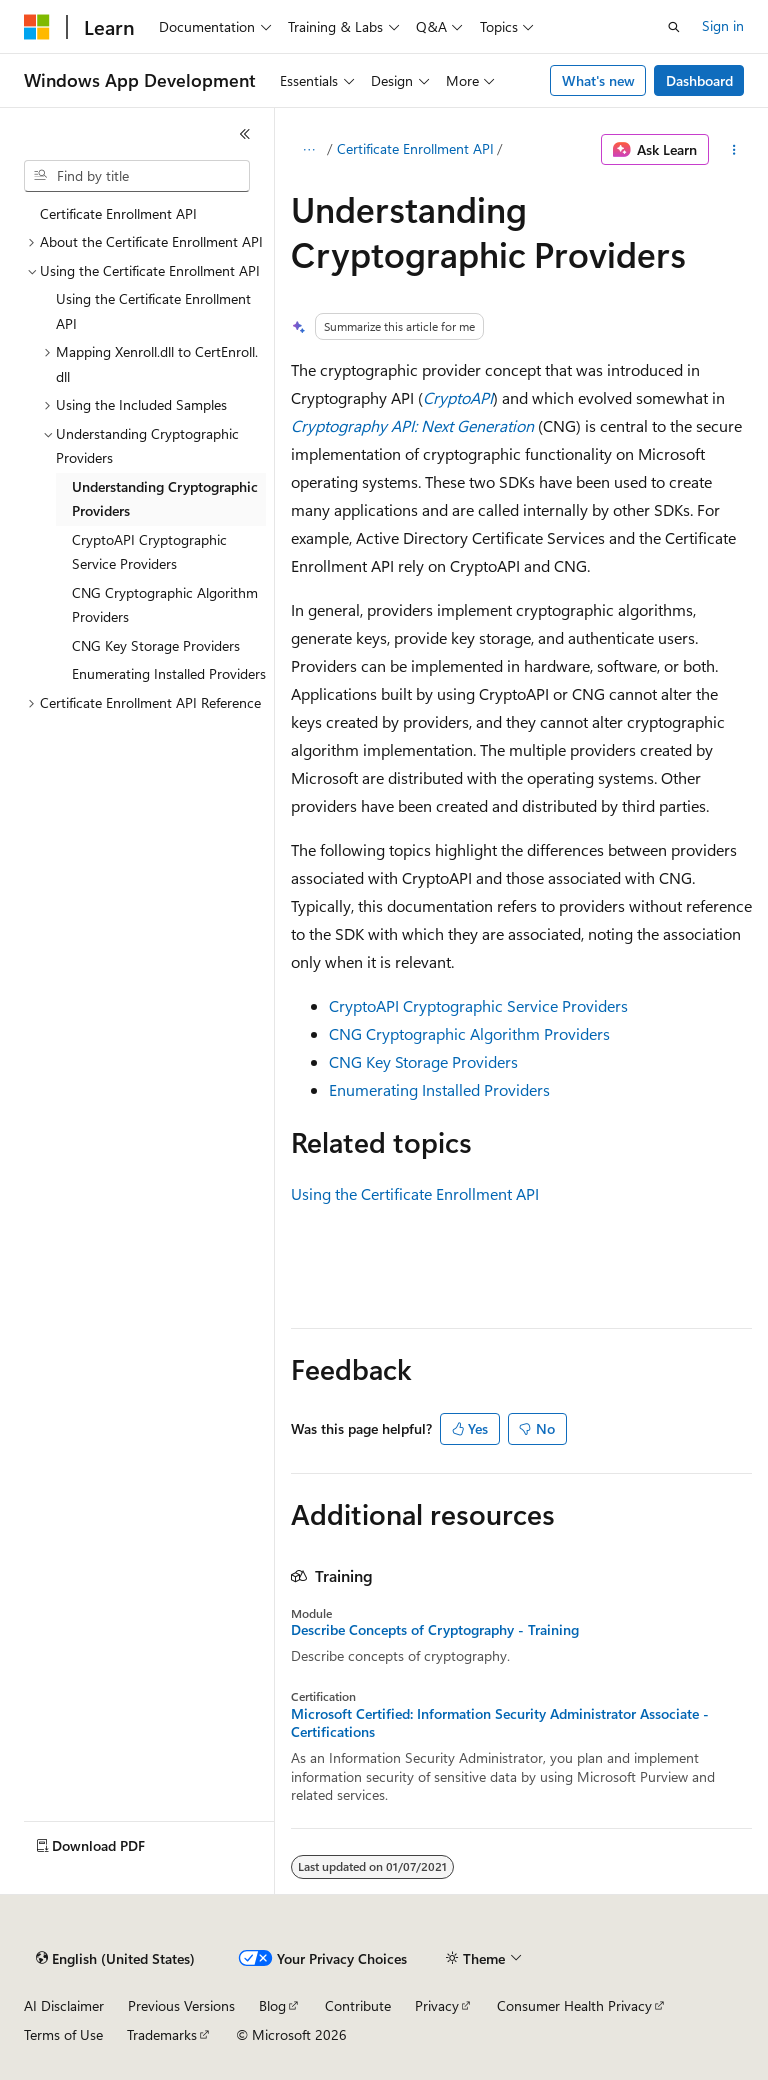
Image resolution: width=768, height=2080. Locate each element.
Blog (272, 2005)
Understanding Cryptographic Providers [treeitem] (165, 499)
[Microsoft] (37, 27)
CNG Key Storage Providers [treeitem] (156, 645)
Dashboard (699, 80)
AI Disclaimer (64, 2005)
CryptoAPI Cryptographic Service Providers (478, 1005)
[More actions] (734, 150)
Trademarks (162, 2034)
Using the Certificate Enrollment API (415, 1193)
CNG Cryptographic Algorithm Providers (469, 1033)
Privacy (437, 2005)
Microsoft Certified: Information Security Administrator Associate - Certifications (500, 1723)
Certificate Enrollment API (415, 148)
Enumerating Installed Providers (439, 1089)
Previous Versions (181, 2005)
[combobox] (137, 176)
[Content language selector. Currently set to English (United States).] (115, 1959)
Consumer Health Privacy (574, 2005)
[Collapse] (245, 134)
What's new (598, 80)
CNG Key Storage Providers (423, 1061)
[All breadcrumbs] (308, 150)
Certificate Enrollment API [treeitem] (118, 213)
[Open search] (674, 27)
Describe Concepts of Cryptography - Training (435, 1630)
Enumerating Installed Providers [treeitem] (169, 673)
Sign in (723, 25)
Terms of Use (63, 2034)
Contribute (358, 2005)
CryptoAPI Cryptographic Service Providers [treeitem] (149, 552)
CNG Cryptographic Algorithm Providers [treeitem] (165, 605)
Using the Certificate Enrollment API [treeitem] (153, 311)
